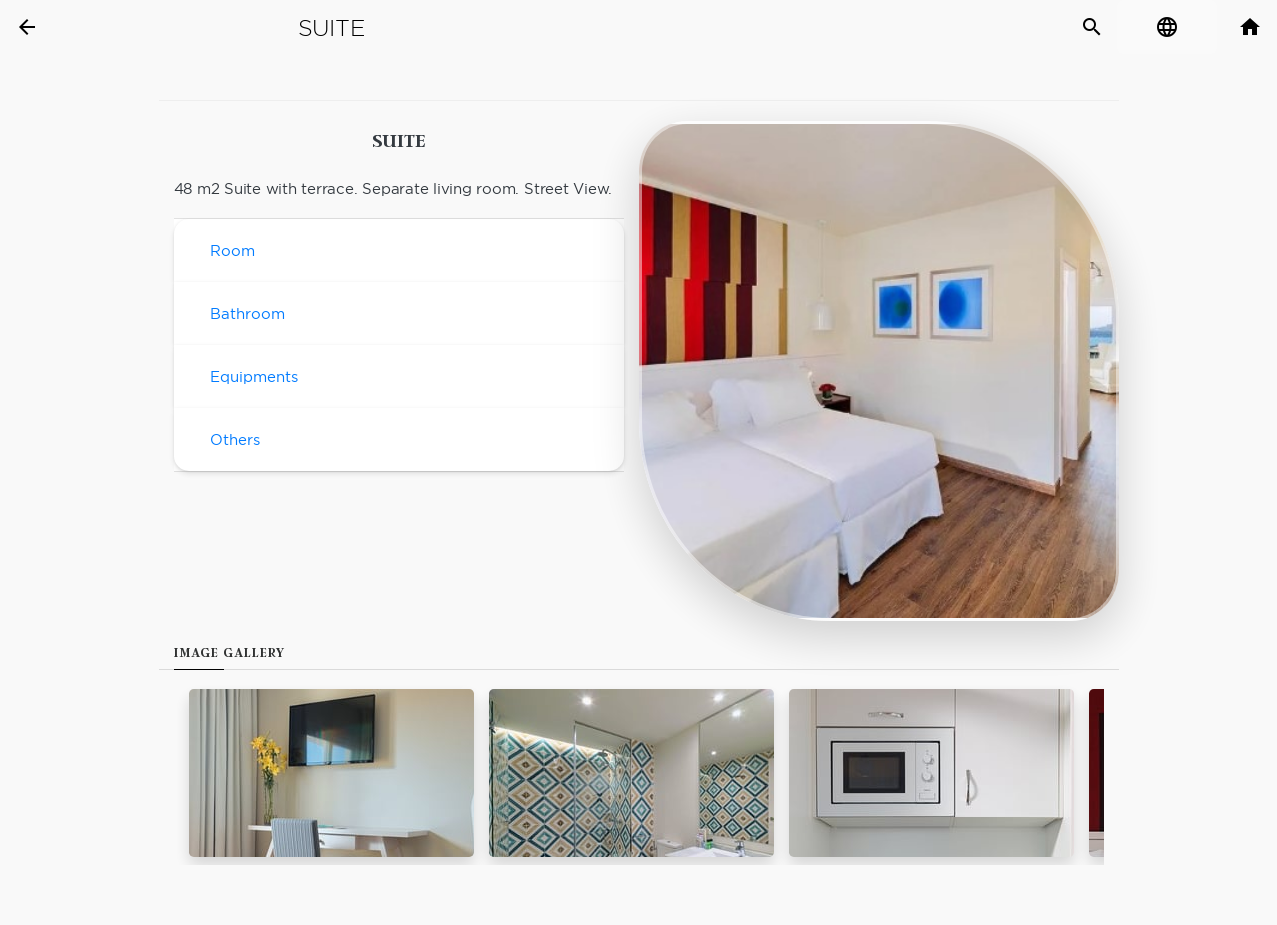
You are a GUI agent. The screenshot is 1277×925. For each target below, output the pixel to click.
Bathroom (247, 313)
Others (235, 439)
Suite (331, 28)
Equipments (254, 376)
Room (232, 250)
